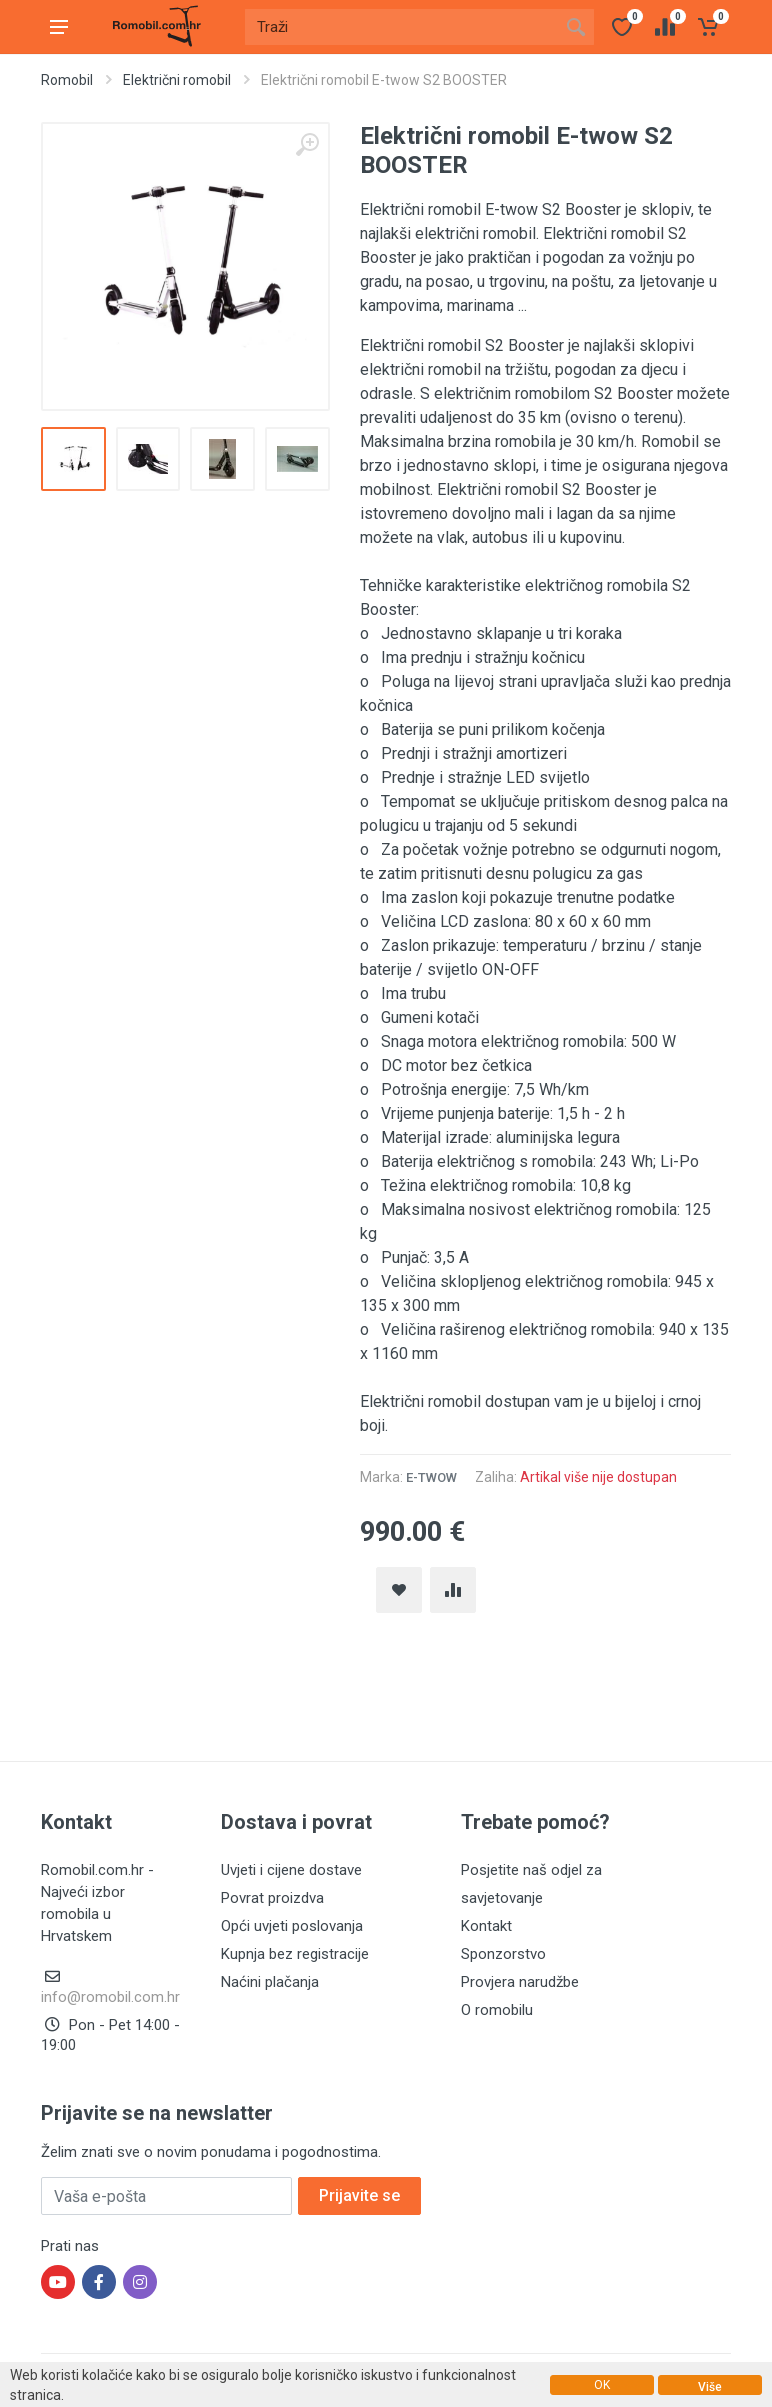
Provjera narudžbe (520, 1982)
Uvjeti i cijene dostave (291, 1870)
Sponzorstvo (503, 1954)
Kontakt (486, 1926)
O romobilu (497, 2010)
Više (710, 2387)
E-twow (431, 1477)
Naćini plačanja (270, 1982)
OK (602, 2385)
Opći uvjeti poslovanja (292, 1926)
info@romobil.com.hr (110, 1997)
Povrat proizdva (272, 1898)
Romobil (67, 80)
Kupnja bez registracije (295, 1954)
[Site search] (401, 27)
